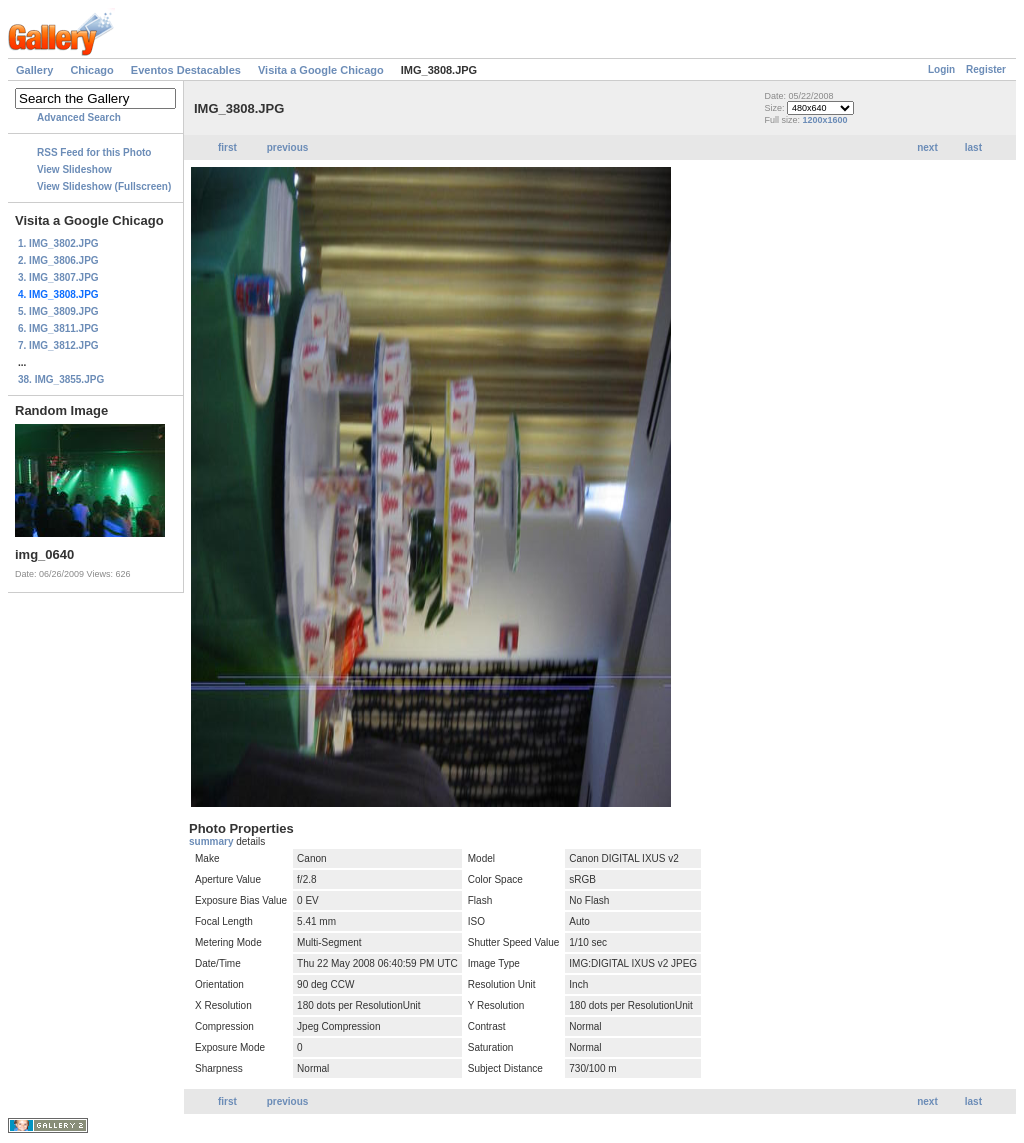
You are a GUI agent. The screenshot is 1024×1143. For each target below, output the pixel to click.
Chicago (91, 70)
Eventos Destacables (186, 70)
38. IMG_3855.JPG (61, 379)
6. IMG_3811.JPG (58, 328)
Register (986, 69)
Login (941, 69)
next (927, 147)
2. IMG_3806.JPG (58, 260)
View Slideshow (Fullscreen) (104, 186)
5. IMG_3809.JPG (58, 311)
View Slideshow (74, 169)
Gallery (34, 70)
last (973, 147)
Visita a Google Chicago (321, 70)
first (227, 147)
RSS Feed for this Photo (94, 152)
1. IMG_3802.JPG (58, 243)
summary (212, 841)
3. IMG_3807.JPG (58, 277)
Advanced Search (79, 117)
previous (288, 147)
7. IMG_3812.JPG (58, 345)
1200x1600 (824, 120)
